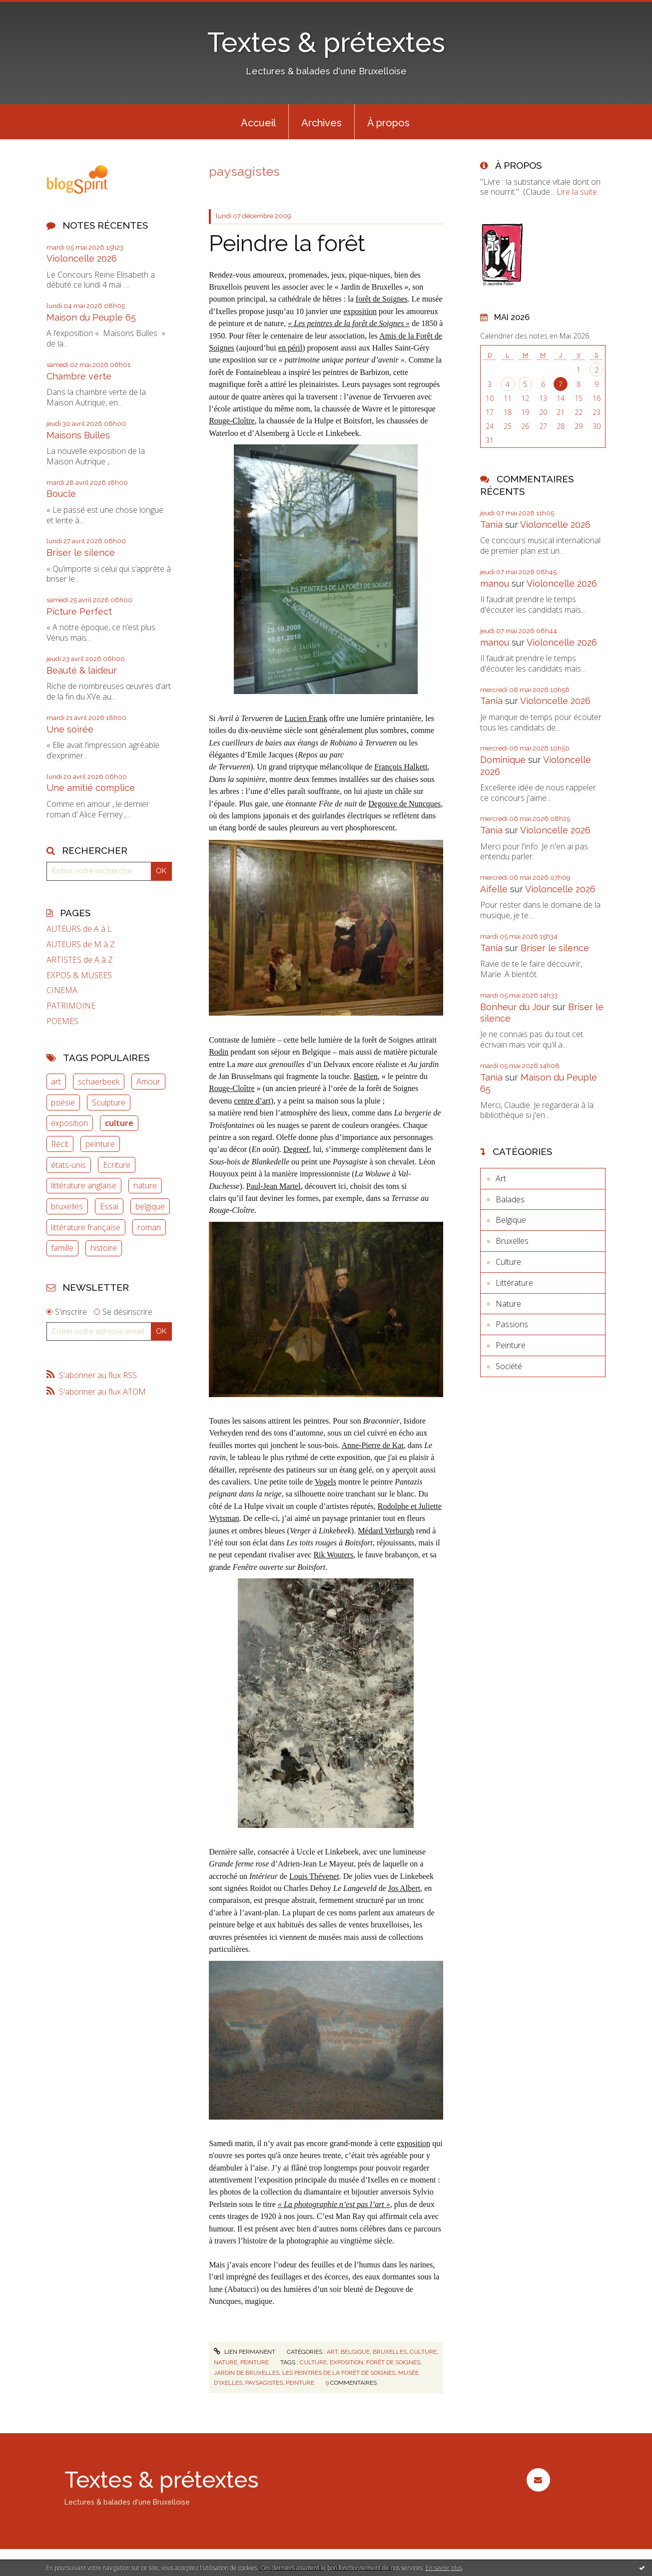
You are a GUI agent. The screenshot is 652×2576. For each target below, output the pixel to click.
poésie (63, 1102)
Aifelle (494, 889)
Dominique (503, 759)
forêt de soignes (393, 2362)
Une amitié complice (90, 787)
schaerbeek (98, 1081)
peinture (100, 1143)
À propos (388, 123)
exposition (69, 1122)
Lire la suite (577, 191)
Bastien (366, 1076)
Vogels (325, 1481)
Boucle (61, 493)
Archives (321, 123)
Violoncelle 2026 (81, 258)
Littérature (514, 1282)
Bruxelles (390, 2351)
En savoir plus (444, 2568)
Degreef (296, 1149)
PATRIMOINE (70, 1006)
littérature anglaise (83, 1185)
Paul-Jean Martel (273, 1186)
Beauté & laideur (81, 670)
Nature (225, 2362)
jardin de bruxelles (246, 2372)
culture (119, 1122)
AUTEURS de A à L (79, 929)
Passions (512, 1324)
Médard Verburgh (386, 1530)
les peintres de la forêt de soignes (338, 2372)
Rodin (218, 1052)
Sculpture (108, 1102)
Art (332, 2351)
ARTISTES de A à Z (79, 960)
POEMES (62, 1021)
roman (149, 1227)
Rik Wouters (333, 1554)
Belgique (355, 2351)
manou (494, 583)
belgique (150, 1206)
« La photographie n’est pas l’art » (334, 2204)
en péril (290, 348)
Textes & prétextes (326, 42)
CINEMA (61, 990)
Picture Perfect (79, 611)
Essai (109, 1206)
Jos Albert (404, 1888)
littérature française (85, 1227)
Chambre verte (78, 376)
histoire (103, 1247)
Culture (423, 2351)
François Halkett (400, 766)
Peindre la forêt (287, 243)
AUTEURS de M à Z (80, 944)
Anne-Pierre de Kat (372, 1445)
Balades (510, 1199)
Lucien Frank (305, 718)
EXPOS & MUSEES (79, 975)
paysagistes (264, 2382)
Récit (59, 1143)
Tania (491, 524)
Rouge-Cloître (232, 420)
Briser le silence (80, 552)
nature (145, 1185)
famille (62, 1247)
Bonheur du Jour (515, 1007)
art (56, 1081)
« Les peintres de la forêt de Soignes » (349, 323)
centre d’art (252, 1101)
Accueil (258, 123)
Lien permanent (244, 2351)
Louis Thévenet (314, 1876)
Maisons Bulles (78, 435)
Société (509, 1366)
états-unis (68, 1164)
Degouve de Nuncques (404, 803)
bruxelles (67, 1206)
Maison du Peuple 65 (91, 317)
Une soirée (69, 729)
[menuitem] (258, 121)
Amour (148, 1081)
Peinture (254, 2362)
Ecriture (116, 1164)
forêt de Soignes (382, 299)
